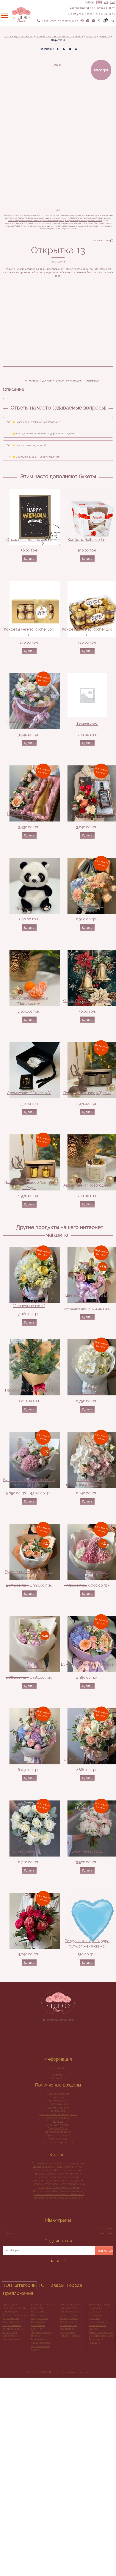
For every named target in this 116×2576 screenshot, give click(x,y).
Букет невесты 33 (29, 2037)
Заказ (58, 2269)
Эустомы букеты (58, 2302)
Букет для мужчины (58, 2323)
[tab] (31, 380)
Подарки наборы (70, 2534)
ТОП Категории (19, 2483)
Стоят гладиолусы (41, 2541)
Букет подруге (10, 2503)
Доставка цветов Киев (58, 2330)
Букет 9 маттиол (29, 1828)
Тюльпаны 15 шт (69, 2520)
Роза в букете (39, 2510)
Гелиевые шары (40, 2537)
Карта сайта (58, 2276)
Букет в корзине (69, 2503)
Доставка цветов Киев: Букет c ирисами (58, 2368)
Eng (112, 2)
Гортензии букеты (58, 2292)
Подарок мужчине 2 (87, 866)
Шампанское (87, 761)
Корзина (58, 2273)
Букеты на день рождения (58, 2340)
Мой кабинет (58, 2266)
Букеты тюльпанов (58, 2305)
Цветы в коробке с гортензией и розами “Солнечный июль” (29, 1412)
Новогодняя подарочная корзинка (38, 2524)
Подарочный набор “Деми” (87, 1180)
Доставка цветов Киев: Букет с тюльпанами (58, 2389)
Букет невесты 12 (87, 2037)
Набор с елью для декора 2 (29, 1514)
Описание (31, 380)
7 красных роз (10, 2516)
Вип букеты (58, 2309)
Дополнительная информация (62, 380)
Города (74, 2483)
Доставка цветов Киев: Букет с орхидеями (58, 2379)
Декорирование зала (101, 2534)
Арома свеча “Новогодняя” (87, 1284)
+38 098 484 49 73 (97, 14)
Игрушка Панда (29, 970)
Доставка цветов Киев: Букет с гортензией (58, 2365)
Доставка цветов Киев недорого (58, 2312)
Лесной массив (64, 223)
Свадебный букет (58, 2326)
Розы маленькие (98, 2520)
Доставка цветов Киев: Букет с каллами (58, 2372)
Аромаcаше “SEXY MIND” (29, 1180)
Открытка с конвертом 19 (29, 552)
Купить (29, 571)
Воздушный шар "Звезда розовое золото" (83, 221)
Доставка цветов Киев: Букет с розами (58, 2386)
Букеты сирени (58, 2298)
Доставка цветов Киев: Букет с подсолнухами (58, 2382)
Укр (106, 2)
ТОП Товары (51, 2483)
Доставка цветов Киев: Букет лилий (58, 2375)
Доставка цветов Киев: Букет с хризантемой (58, 2392)
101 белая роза (68, 2523)
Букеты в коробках (58, 2316)
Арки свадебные (12, 2520)
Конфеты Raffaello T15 (87, 552)
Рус (99, 2)
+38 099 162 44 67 (59, 20)
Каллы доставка (69, 2516)
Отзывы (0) (92, 380)
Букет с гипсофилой (58, 2333)
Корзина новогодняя (14, 2513)
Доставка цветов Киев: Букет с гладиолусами (58, 2361)
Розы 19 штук (10, 2530)
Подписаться (104, 2448)
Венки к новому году (101, 2530)
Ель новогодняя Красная (53, 221)
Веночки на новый (99, 2503)
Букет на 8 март (58, 2337)
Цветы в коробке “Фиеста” (87, 1933)
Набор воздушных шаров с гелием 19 (25, 221)
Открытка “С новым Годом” (87, 1075)
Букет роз (58, 2295)
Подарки (58, 2319)
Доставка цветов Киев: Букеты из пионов (58, 2396)
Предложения (18, 2491)
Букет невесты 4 (29, 2142)
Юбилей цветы (68, 2506)
